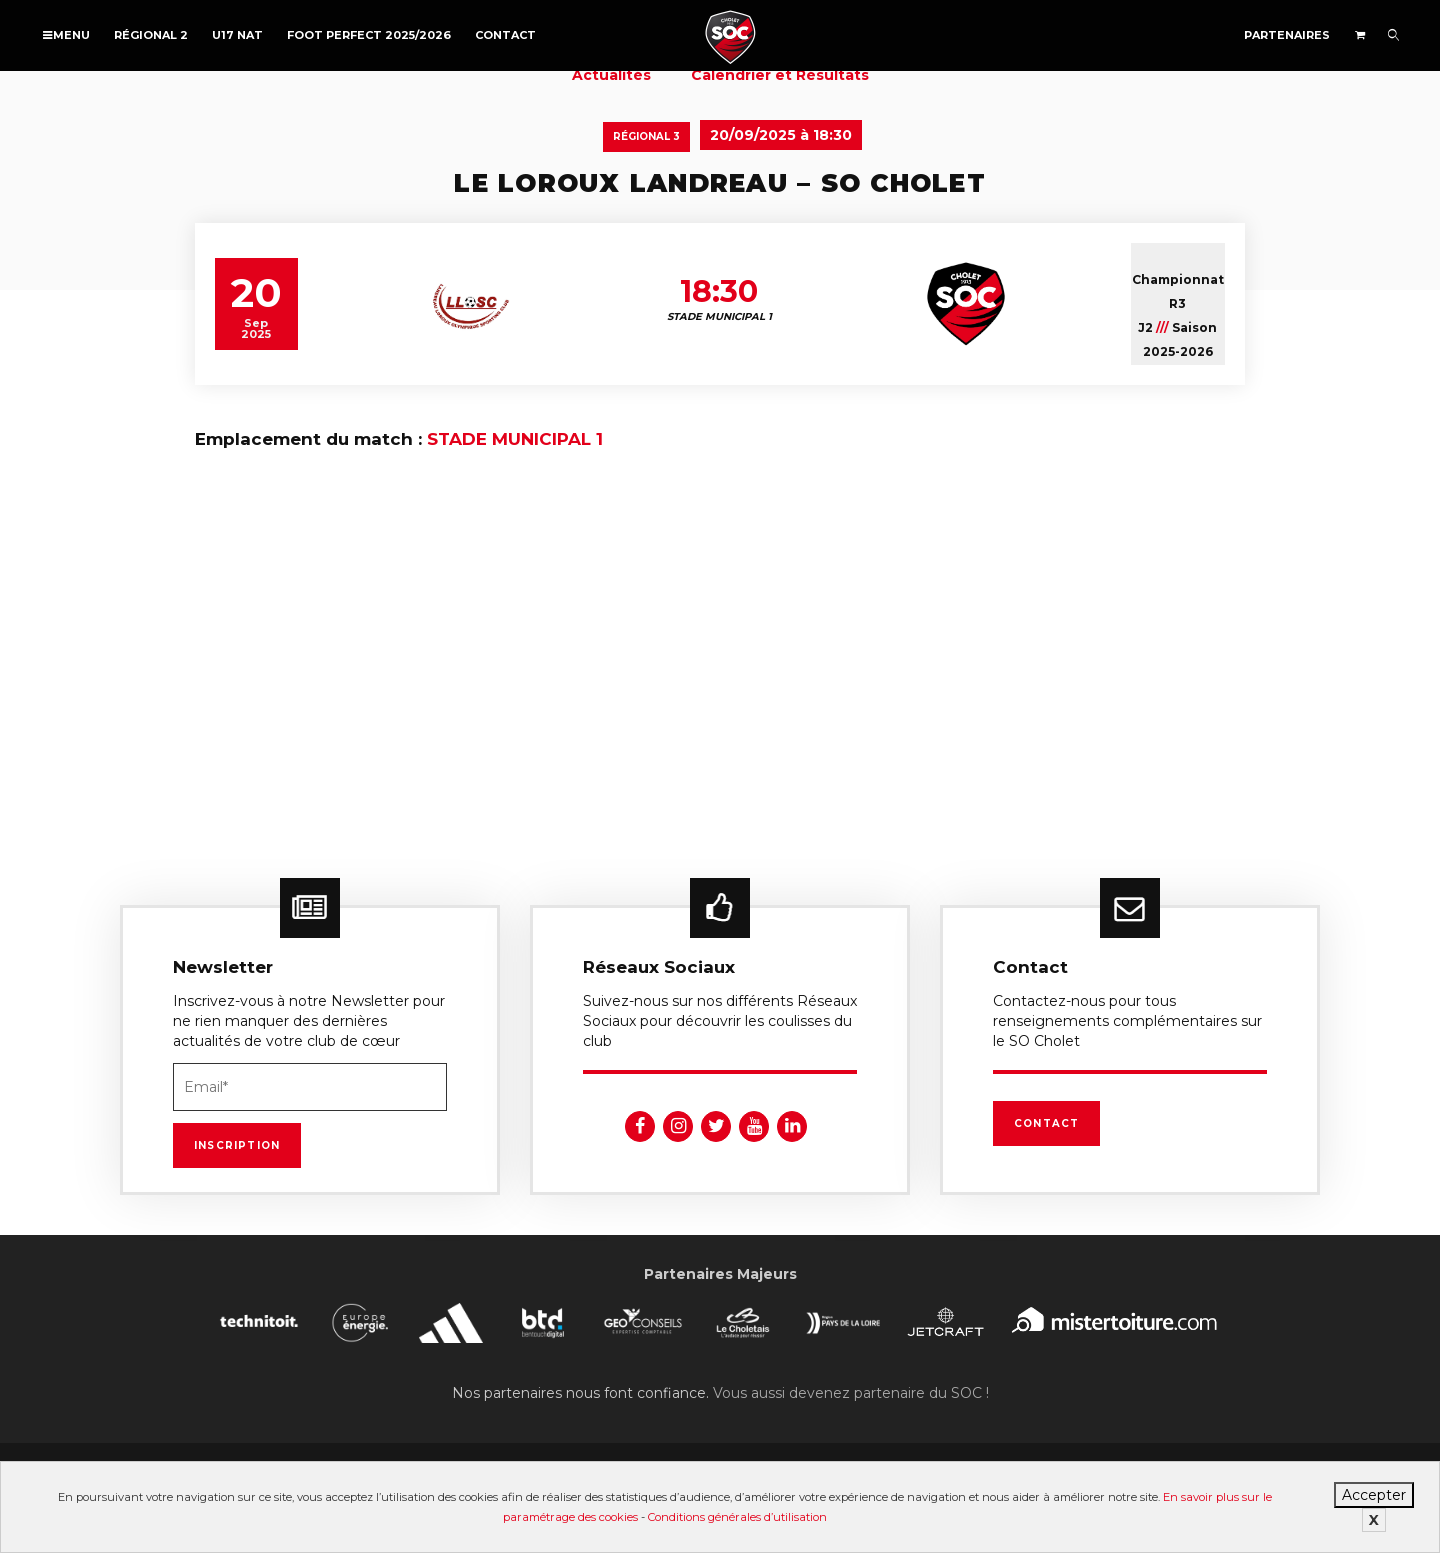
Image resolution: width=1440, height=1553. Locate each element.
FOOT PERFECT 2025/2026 (369, 35)
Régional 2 (151, 35)
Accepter (1374, 1495)
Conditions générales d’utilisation (737, 1517)
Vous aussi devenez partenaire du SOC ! (851, 1393)
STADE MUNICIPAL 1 (515, 439)
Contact (505, 35)
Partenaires (1287, 35)
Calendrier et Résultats (780, 75)
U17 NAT (237, 35)
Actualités (611, 75)
